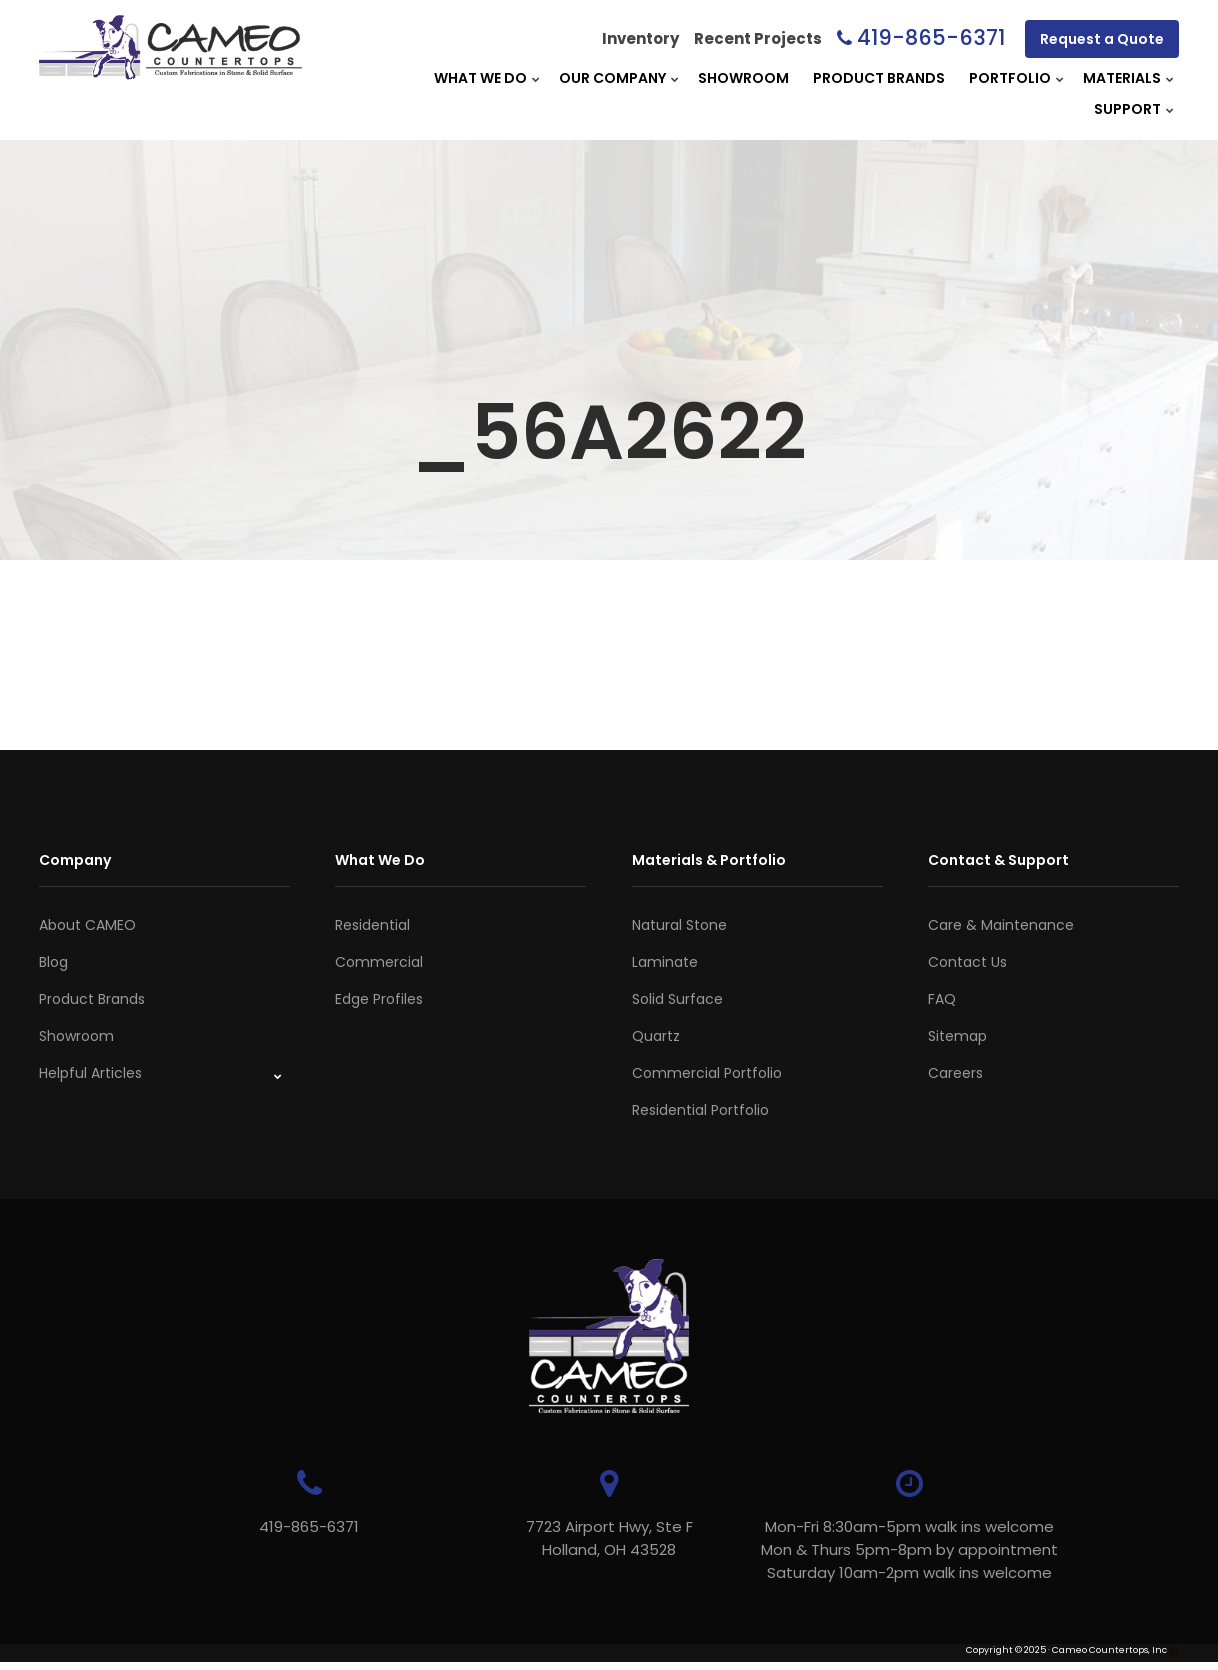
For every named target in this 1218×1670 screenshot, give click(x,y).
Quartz (656, 1036)
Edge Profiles (379, 999)
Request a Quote (1102, 39)
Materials (1122, 78)
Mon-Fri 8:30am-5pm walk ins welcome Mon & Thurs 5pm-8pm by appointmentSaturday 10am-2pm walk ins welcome (909, 1549)
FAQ (942, 999)
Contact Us (967, 962)
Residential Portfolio (700, 1110)
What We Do (480, 78)
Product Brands (879, 78)
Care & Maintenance (1001, 925)
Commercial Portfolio (707, 1073)
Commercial (379, 962)
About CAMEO (87, 925)
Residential (372, 925)
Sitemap (957, 1036)
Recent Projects (758, 38)
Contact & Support (998, 860)
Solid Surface (677, 999)
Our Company (612, 78)
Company (75, 860)
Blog (53, 962)
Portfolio (1010, 78)
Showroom (743, 78)
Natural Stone (679, 925)
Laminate (665, 962)
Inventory (640, 38)
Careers (955, 1073)
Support (1127, 109)
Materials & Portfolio (709, 860)
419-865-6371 (931, 37)
